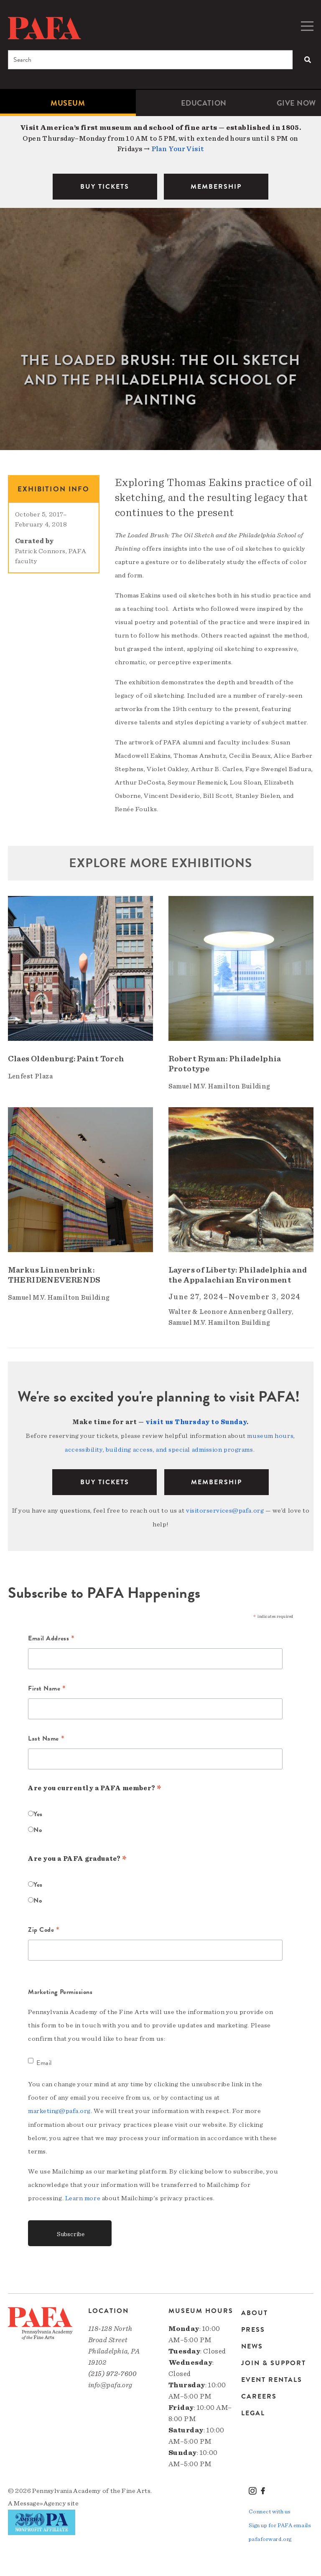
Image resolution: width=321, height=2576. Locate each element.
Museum (68, 103)
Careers (259, 2394)
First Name (47, 1687)
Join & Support (273, 2361)
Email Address (51, 1637)
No (37, 1829)
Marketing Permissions (60, 1991)
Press (253, 2327)
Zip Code (44, 1929)
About (254, 2311)
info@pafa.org (110, 2382)
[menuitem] (68, 103)
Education (204, 103)
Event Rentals (271, 2377)
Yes (38, 1813)
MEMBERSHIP (216, 187)
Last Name (46, 1738)
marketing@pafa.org (59, 2109)
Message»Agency (40, 2501)
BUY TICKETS (104, 187)
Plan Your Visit (177, 148)
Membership (216, 1481)
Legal (253, 2410)
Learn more (83, 2196)
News (252, 2344)
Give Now (296, 103)
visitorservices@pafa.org (225, 1509)
